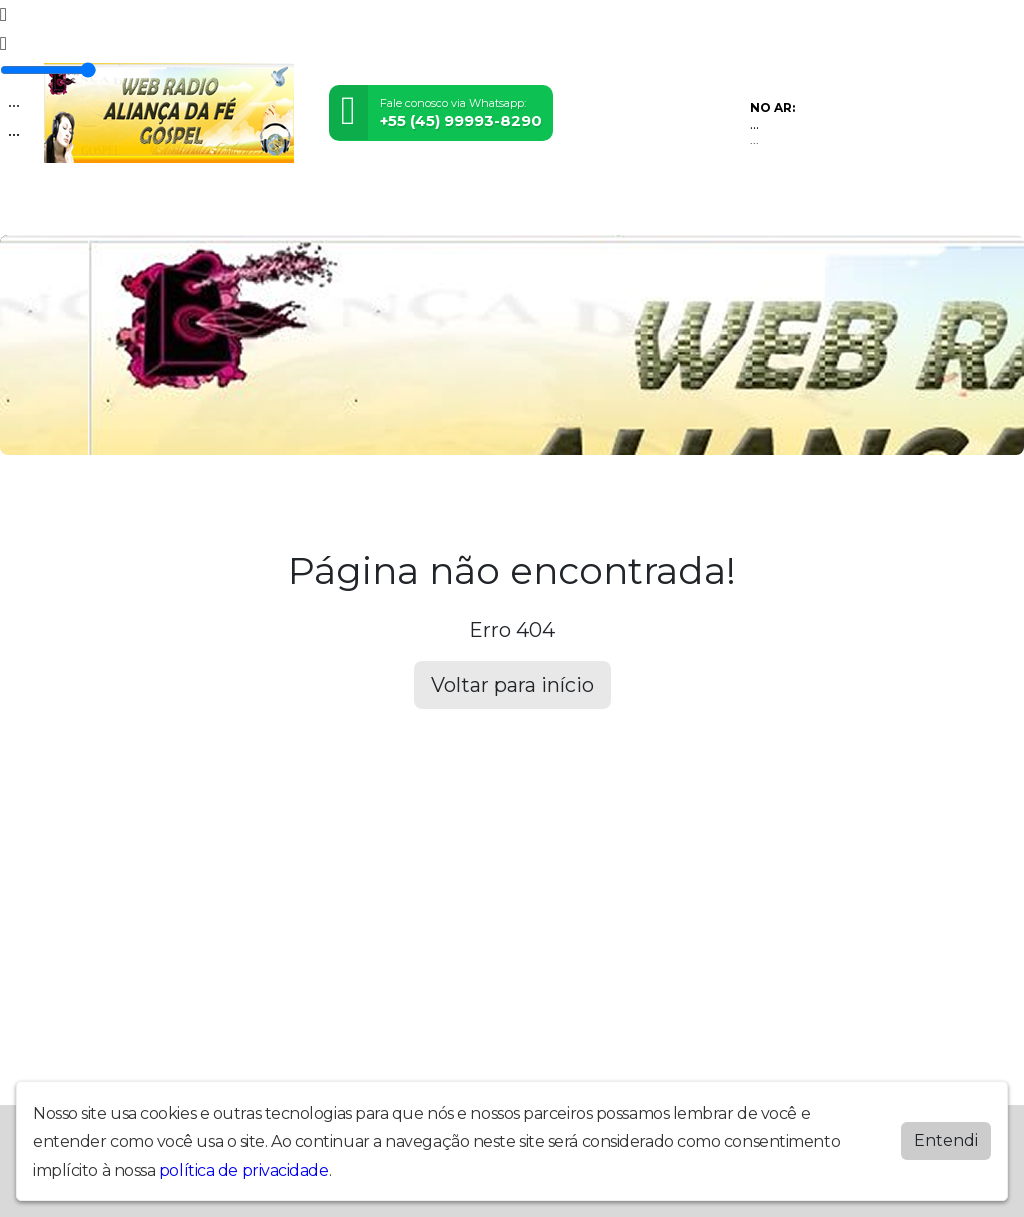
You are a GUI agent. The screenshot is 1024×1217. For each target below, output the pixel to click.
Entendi (946, 1140)
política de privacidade (244, 1170)
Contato (598, 208)
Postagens (459, 208)
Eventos (295, 208)
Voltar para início (512, 685)
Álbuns (532, 208)
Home (69, 208)
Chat (654, 208)
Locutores (372, 208)
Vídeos (232, 208)
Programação (149, 208)
